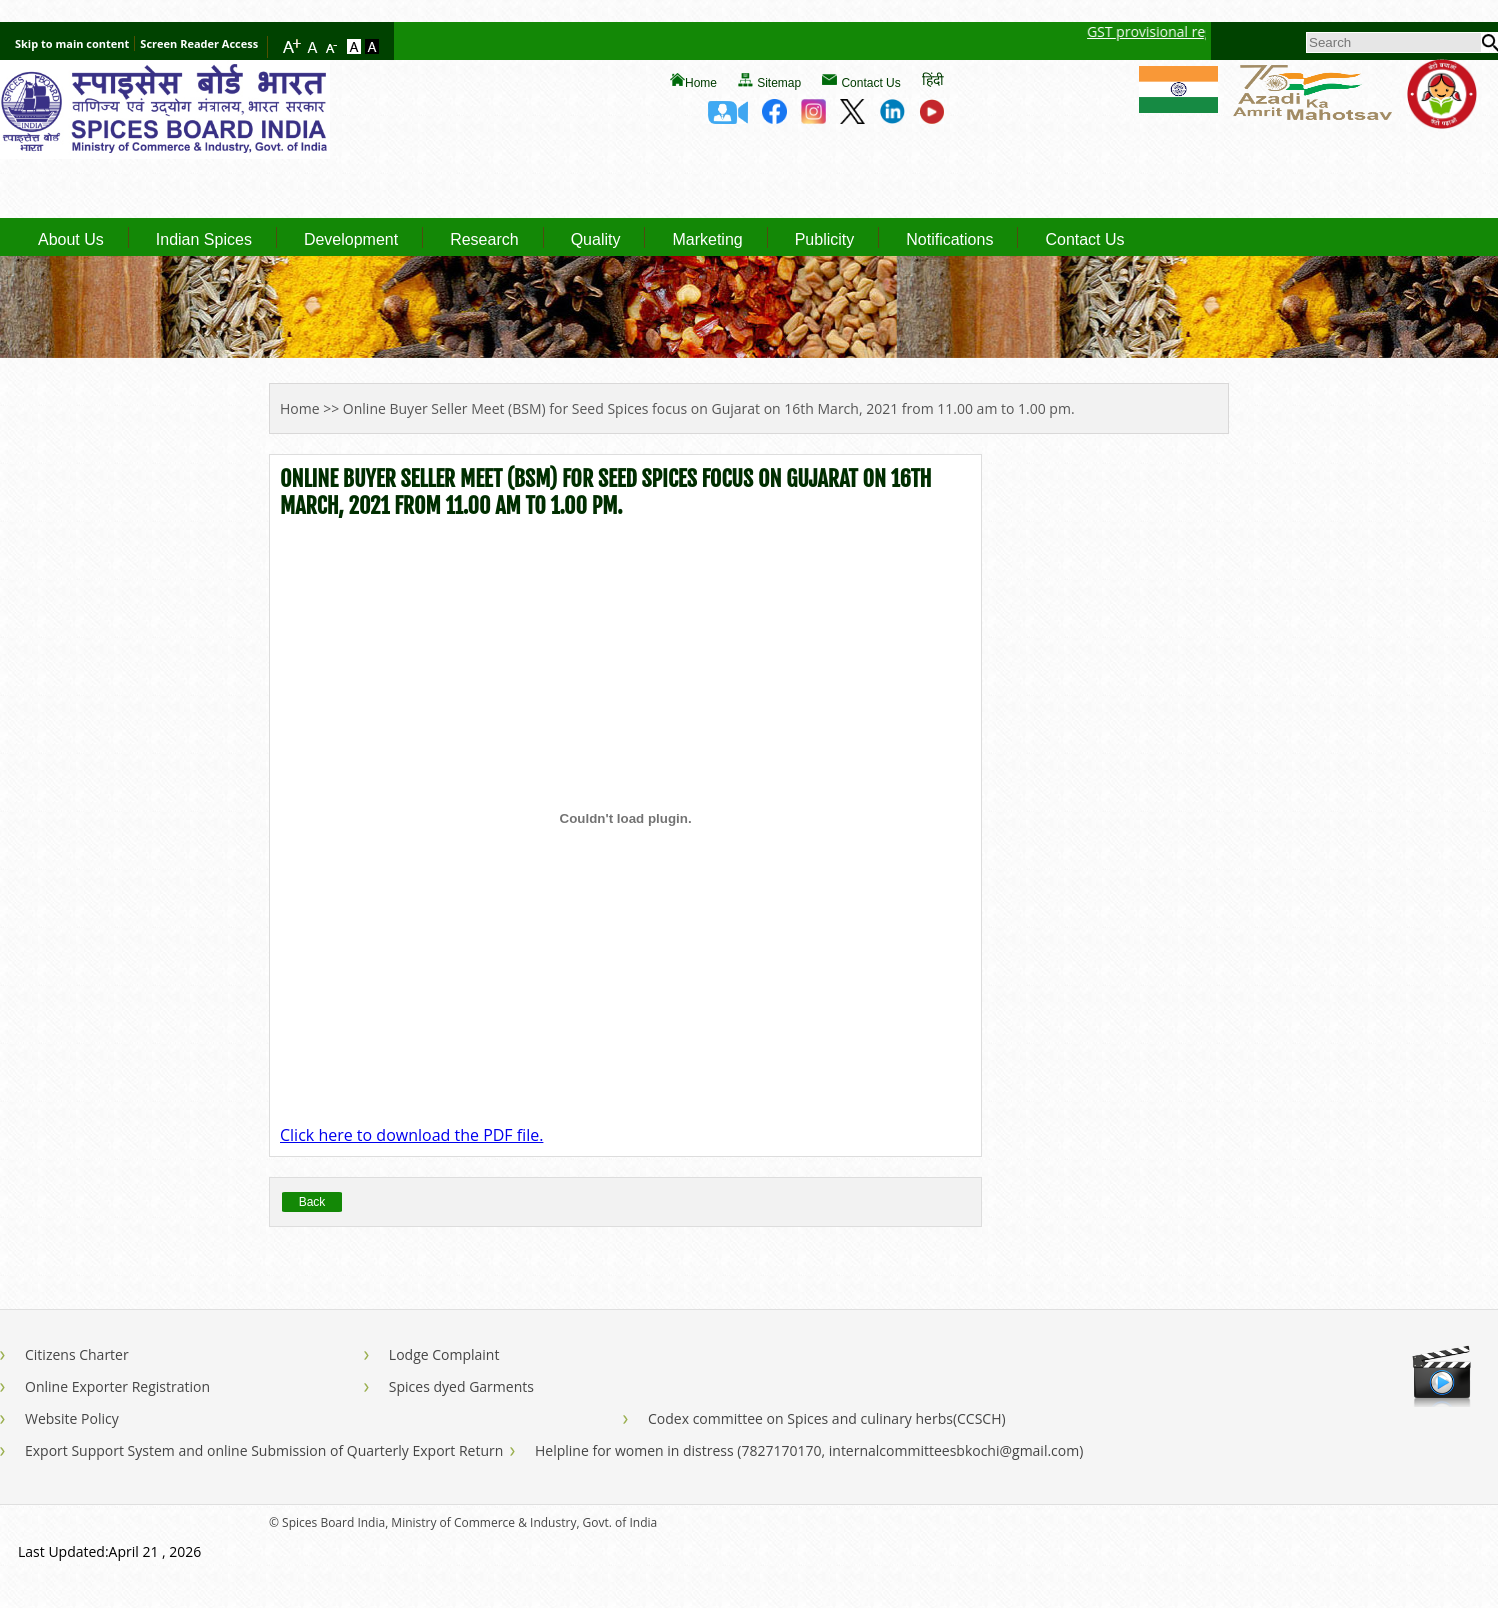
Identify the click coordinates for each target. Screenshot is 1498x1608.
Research (484, 240)
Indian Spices (204, 240)
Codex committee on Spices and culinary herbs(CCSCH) (827, 1418)
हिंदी (933, 79)
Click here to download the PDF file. (411, 1135)
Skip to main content (72, 43)
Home (701, 83)
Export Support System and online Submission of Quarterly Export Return (264, 1450)
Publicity (825, 240)
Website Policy (72, 1418)
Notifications (949, 240)
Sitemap (779, 83)
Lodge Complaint (444, 1354)
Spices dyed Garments (461, 1386)
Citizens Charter (77, 1354)
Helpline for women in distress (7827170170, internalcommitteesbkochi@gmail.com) (809, 1450)
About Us (71, 240)
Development (351, 240)
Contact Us (870, 83)
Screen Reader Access (199, 43)
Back (312, 1202)
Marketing (707, 240)
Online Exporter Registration (117, 1386)
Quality (596, 240)
